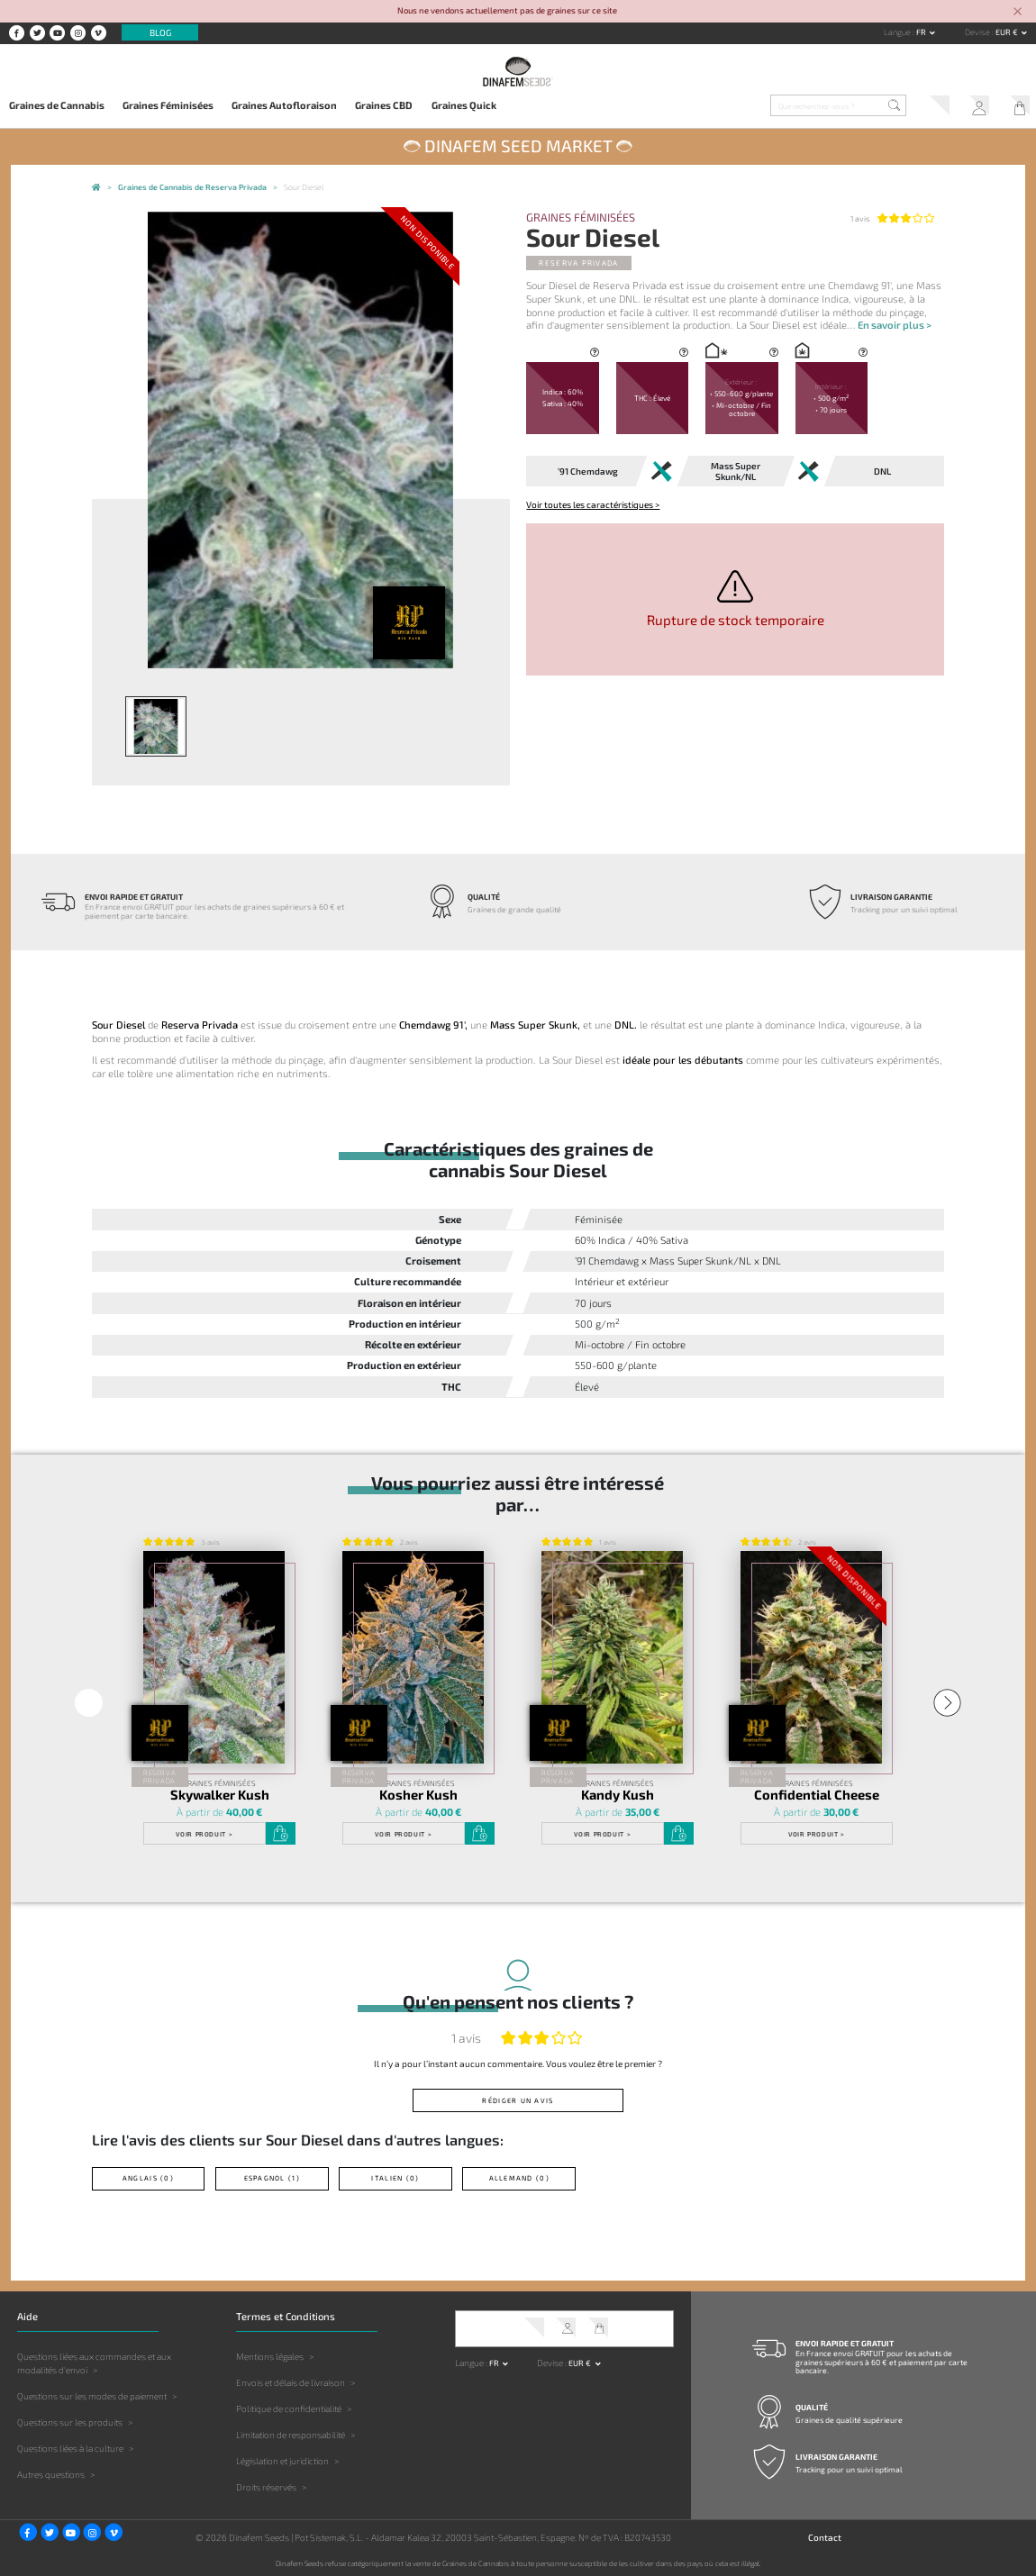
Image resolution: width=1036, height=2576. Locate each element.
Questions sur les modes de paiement (92, 2395)
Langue (898, 32)
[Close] (1018, 12)
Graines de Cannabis (57, 105)
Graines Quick (464, 105)
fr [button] (922, 32)
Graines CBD (384, 105)
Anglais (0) (148, 2176)
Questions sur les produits (70, 2421)
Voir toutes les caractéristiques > (592, 504)
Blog (160, 32)
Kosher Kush (418, 1794)
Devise (978, 32)
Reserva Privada (578, 263)
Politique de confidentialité (288, 2407)
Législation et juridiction (282, 2459)
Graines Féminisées (168, 105)
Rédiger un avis (518, 2099)
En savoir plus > (894, 325)
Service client (933, 107)
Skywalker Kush (219, 1794)
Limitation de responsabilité (290, 2433)
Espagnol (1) (272, 2176)
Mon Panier (1015, 107)
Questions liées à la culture (70, 2447)
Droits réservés (266, 2486)
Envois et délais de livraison (290, 2381)
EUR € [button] (1007, 32)
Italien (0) (396, 2176)
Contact (824, 2535)
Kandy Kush (617, 1794)
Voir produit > (204, 1833)
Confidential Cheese (816, 1794)
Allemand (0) (519, 2176)
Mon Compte (975, 107)
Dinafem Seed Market (518, 145)
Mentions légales (270, 2355)
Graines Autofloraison (284, 105)
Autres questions (51, 2473)
